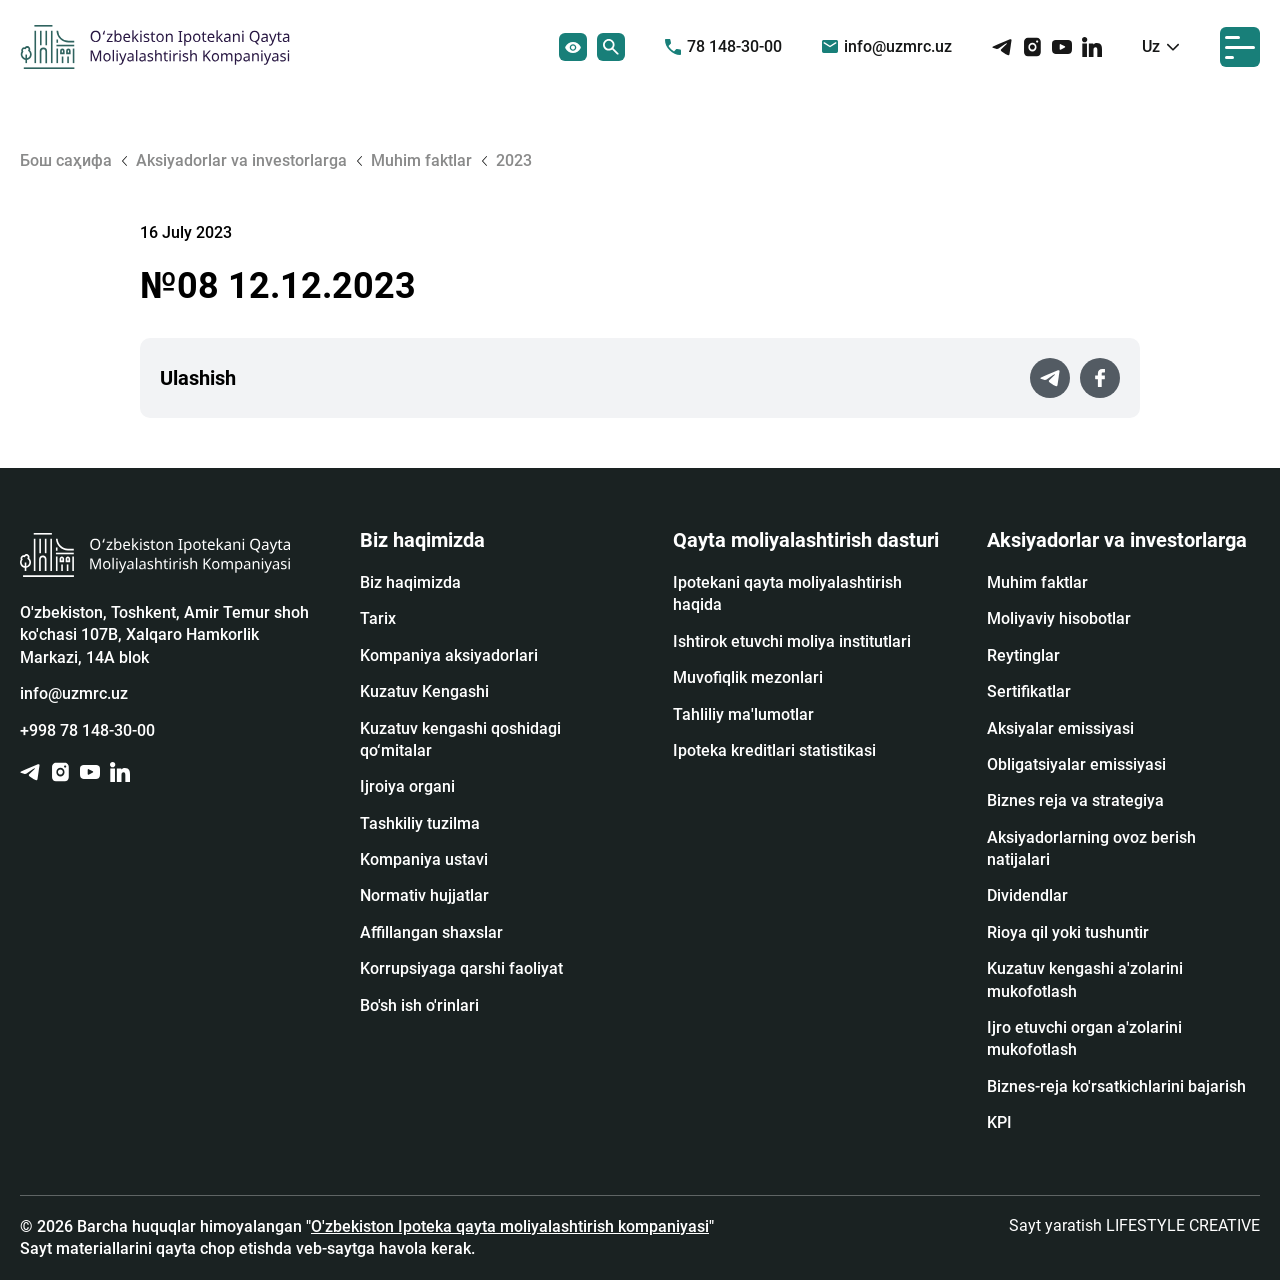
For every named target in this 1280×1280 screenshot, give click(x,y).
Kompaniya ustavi (424, 859)
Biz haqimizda (410, 582)
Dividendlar (1027, 895)
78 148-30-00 (723, 46)
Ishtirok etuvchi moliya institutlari (792, 641)
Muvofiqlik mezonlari (748, 677)
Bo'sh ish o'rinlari (419, 1005)
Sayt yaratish (1134, 1225)
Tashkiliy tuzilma (420, 823)
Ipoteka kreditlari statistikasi (774, 750)
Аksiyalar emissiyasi (1060, 728)
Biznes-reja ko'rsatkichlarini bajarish (1116, 1086)
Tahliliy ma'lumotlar (743, 714)
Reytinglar (1023, 655)
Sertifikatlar (1029, 691)
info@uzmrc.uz (887, 46)
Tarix (378, 618)
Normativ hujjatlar (424, 895)
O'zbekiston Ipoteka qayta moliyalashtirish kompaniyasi (510, 1226)
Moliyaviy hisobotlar (1059, 618)
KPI (999, 1122)
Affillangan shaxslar (431, 932)
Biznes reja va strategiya (1075, 800)
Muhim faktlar (1037, 582)
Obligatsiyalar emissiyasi (1076, 764)
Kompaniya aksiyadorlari (449, 655)
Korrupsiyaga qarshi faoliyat (461, 968)
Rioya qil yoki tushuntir (1068, 932)
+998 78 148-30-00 (87, 730)
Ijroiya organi (407, 786)
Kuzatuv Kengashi (424, 691)
